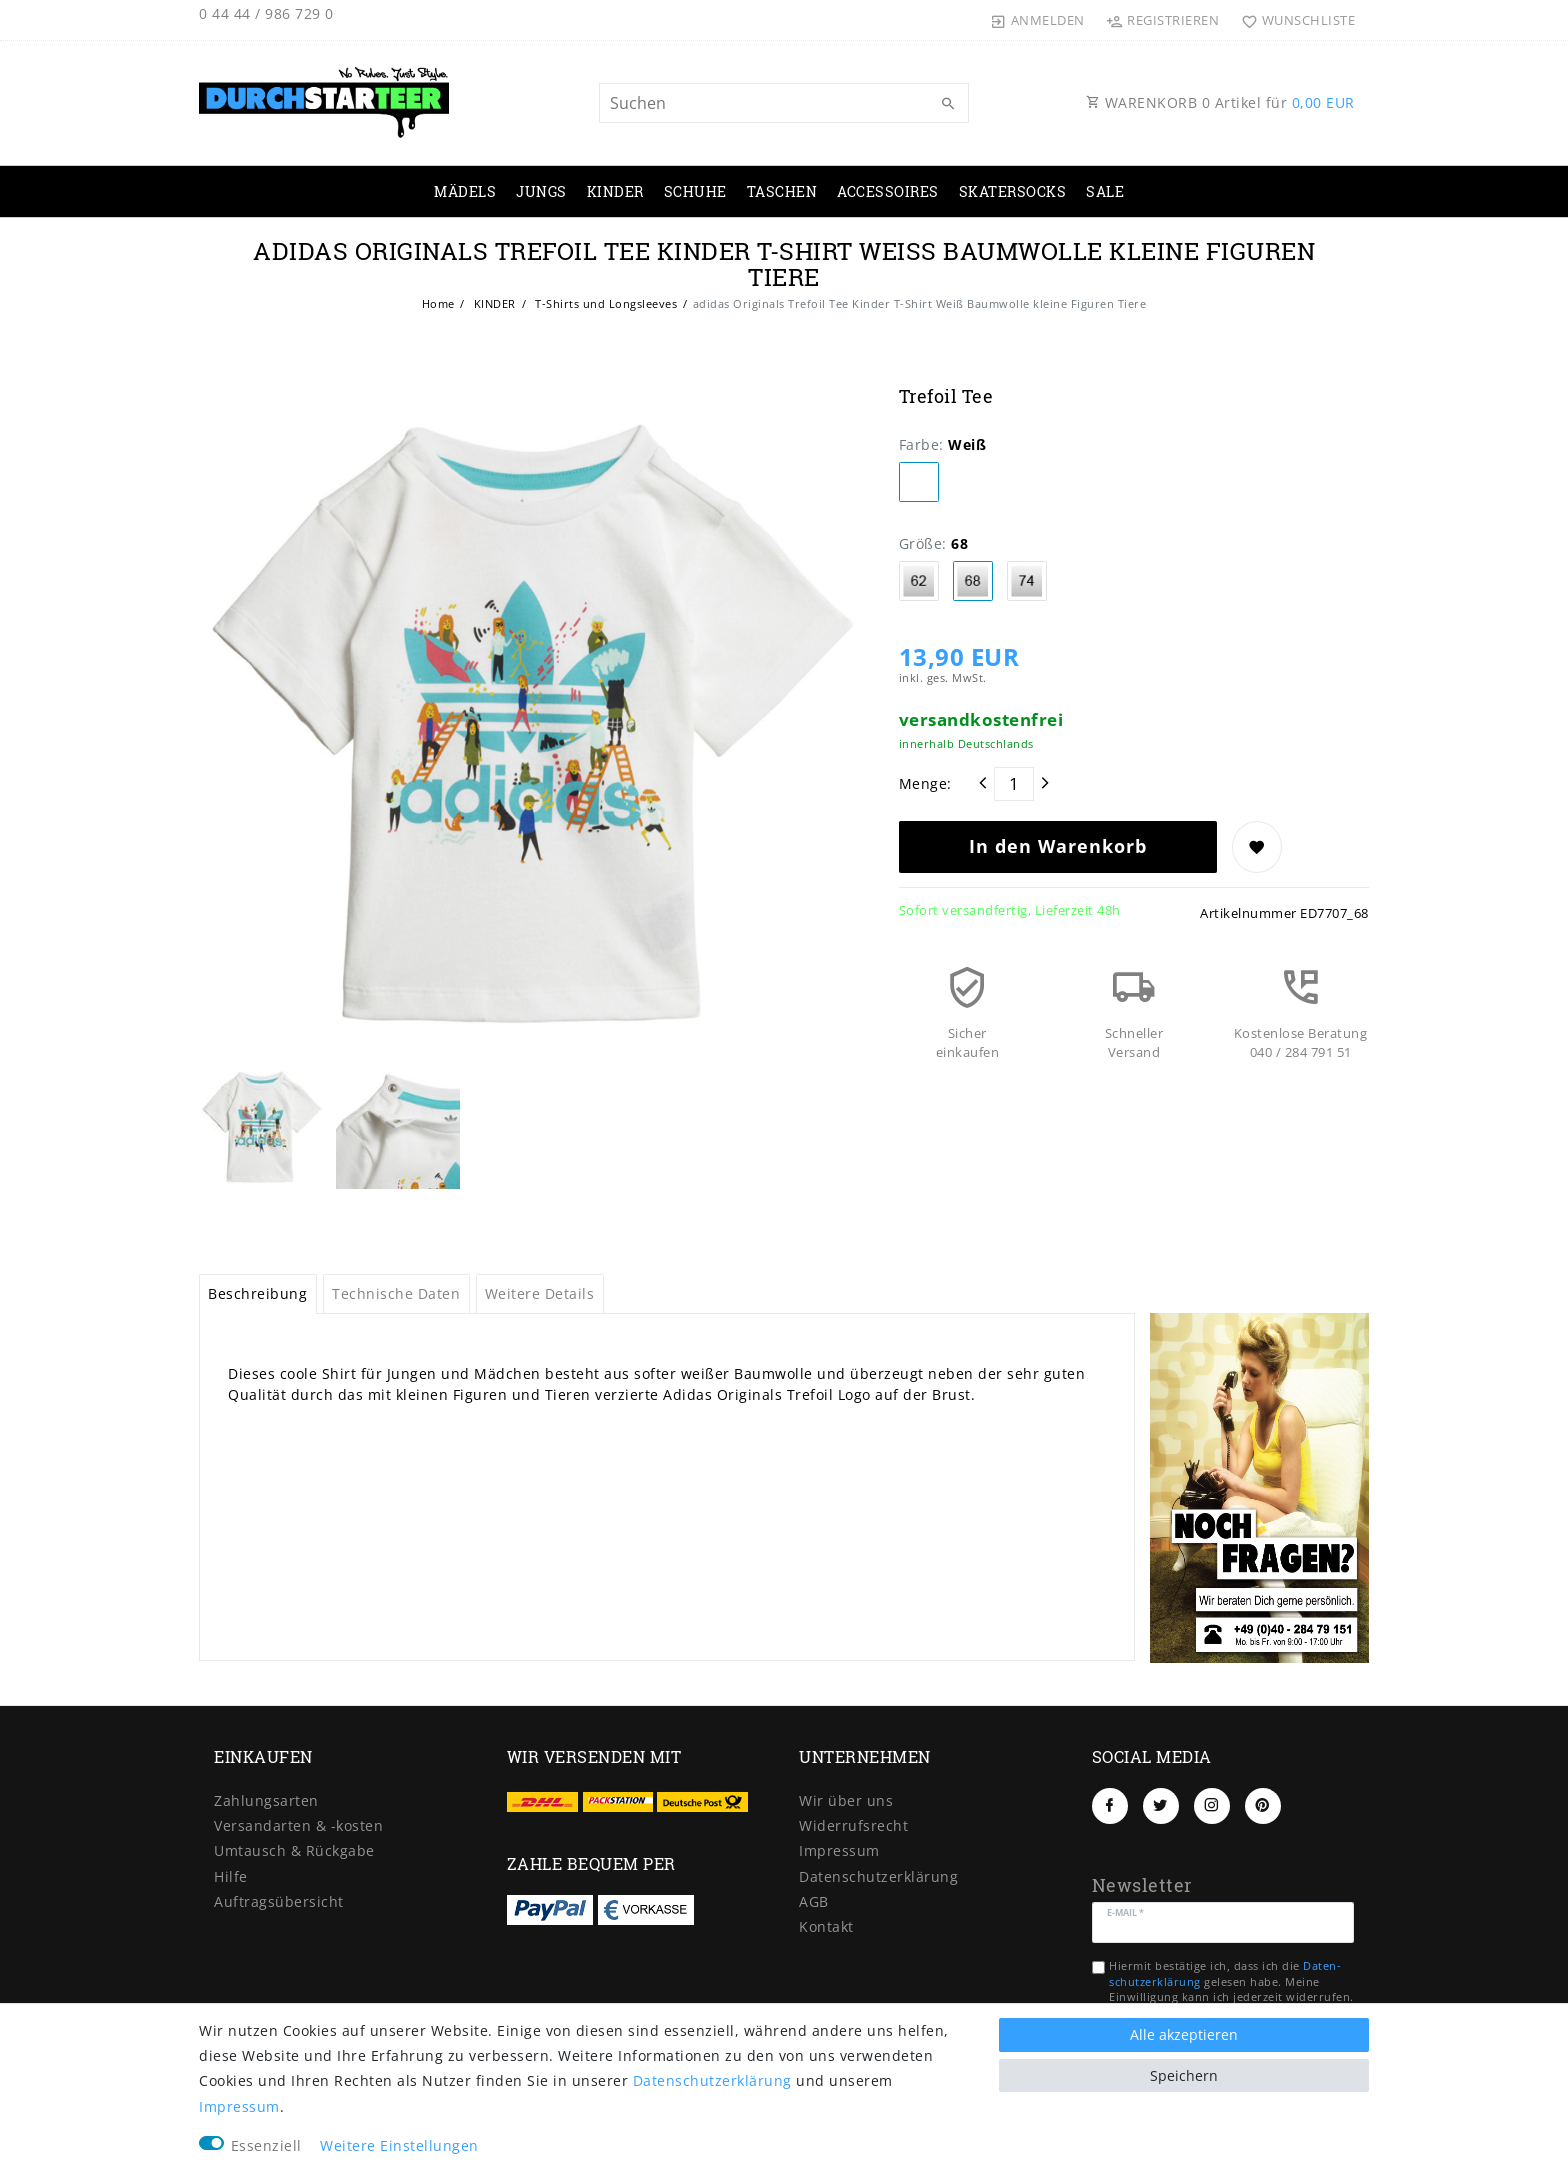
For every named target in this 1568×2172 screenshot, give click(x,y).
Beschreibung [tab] (257, 1293)
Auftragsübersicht (279, 1901)
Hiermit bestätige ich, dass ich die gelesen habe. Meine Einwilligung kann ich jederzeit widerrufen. (1231, 1981)
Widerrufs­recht (853, 1825)
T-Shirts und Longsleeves (605, 303)
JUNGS (541, 191)
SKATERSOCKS (1013, 191)
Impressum (839, 1850)
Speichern (1184, 2075)
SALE (1105, 191)
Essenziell (266, 2145)
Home (438, 303)
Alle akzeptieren (1184, 2034)
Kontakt (826, 1926)
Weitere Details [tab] (540, 1293)
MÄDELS (465, 191)
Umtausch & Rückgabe (294, 1850)
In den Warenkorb (1058, 846)
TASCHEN (782, 191)
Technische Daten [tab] (396, 1293)
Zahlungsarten (266, 1800)
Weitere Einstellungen (399, 2145)
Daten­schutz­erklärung (878, 1876)
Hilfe (231, 1876)
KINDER (615, 191)
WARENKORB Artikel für (1220, 102)
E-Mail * (1126, 1911)
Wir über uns (846, 1800)
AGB (814, 1901)
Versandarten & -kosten (298, 1825)
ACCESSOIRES (888, 191)
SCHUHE (695, 191)
